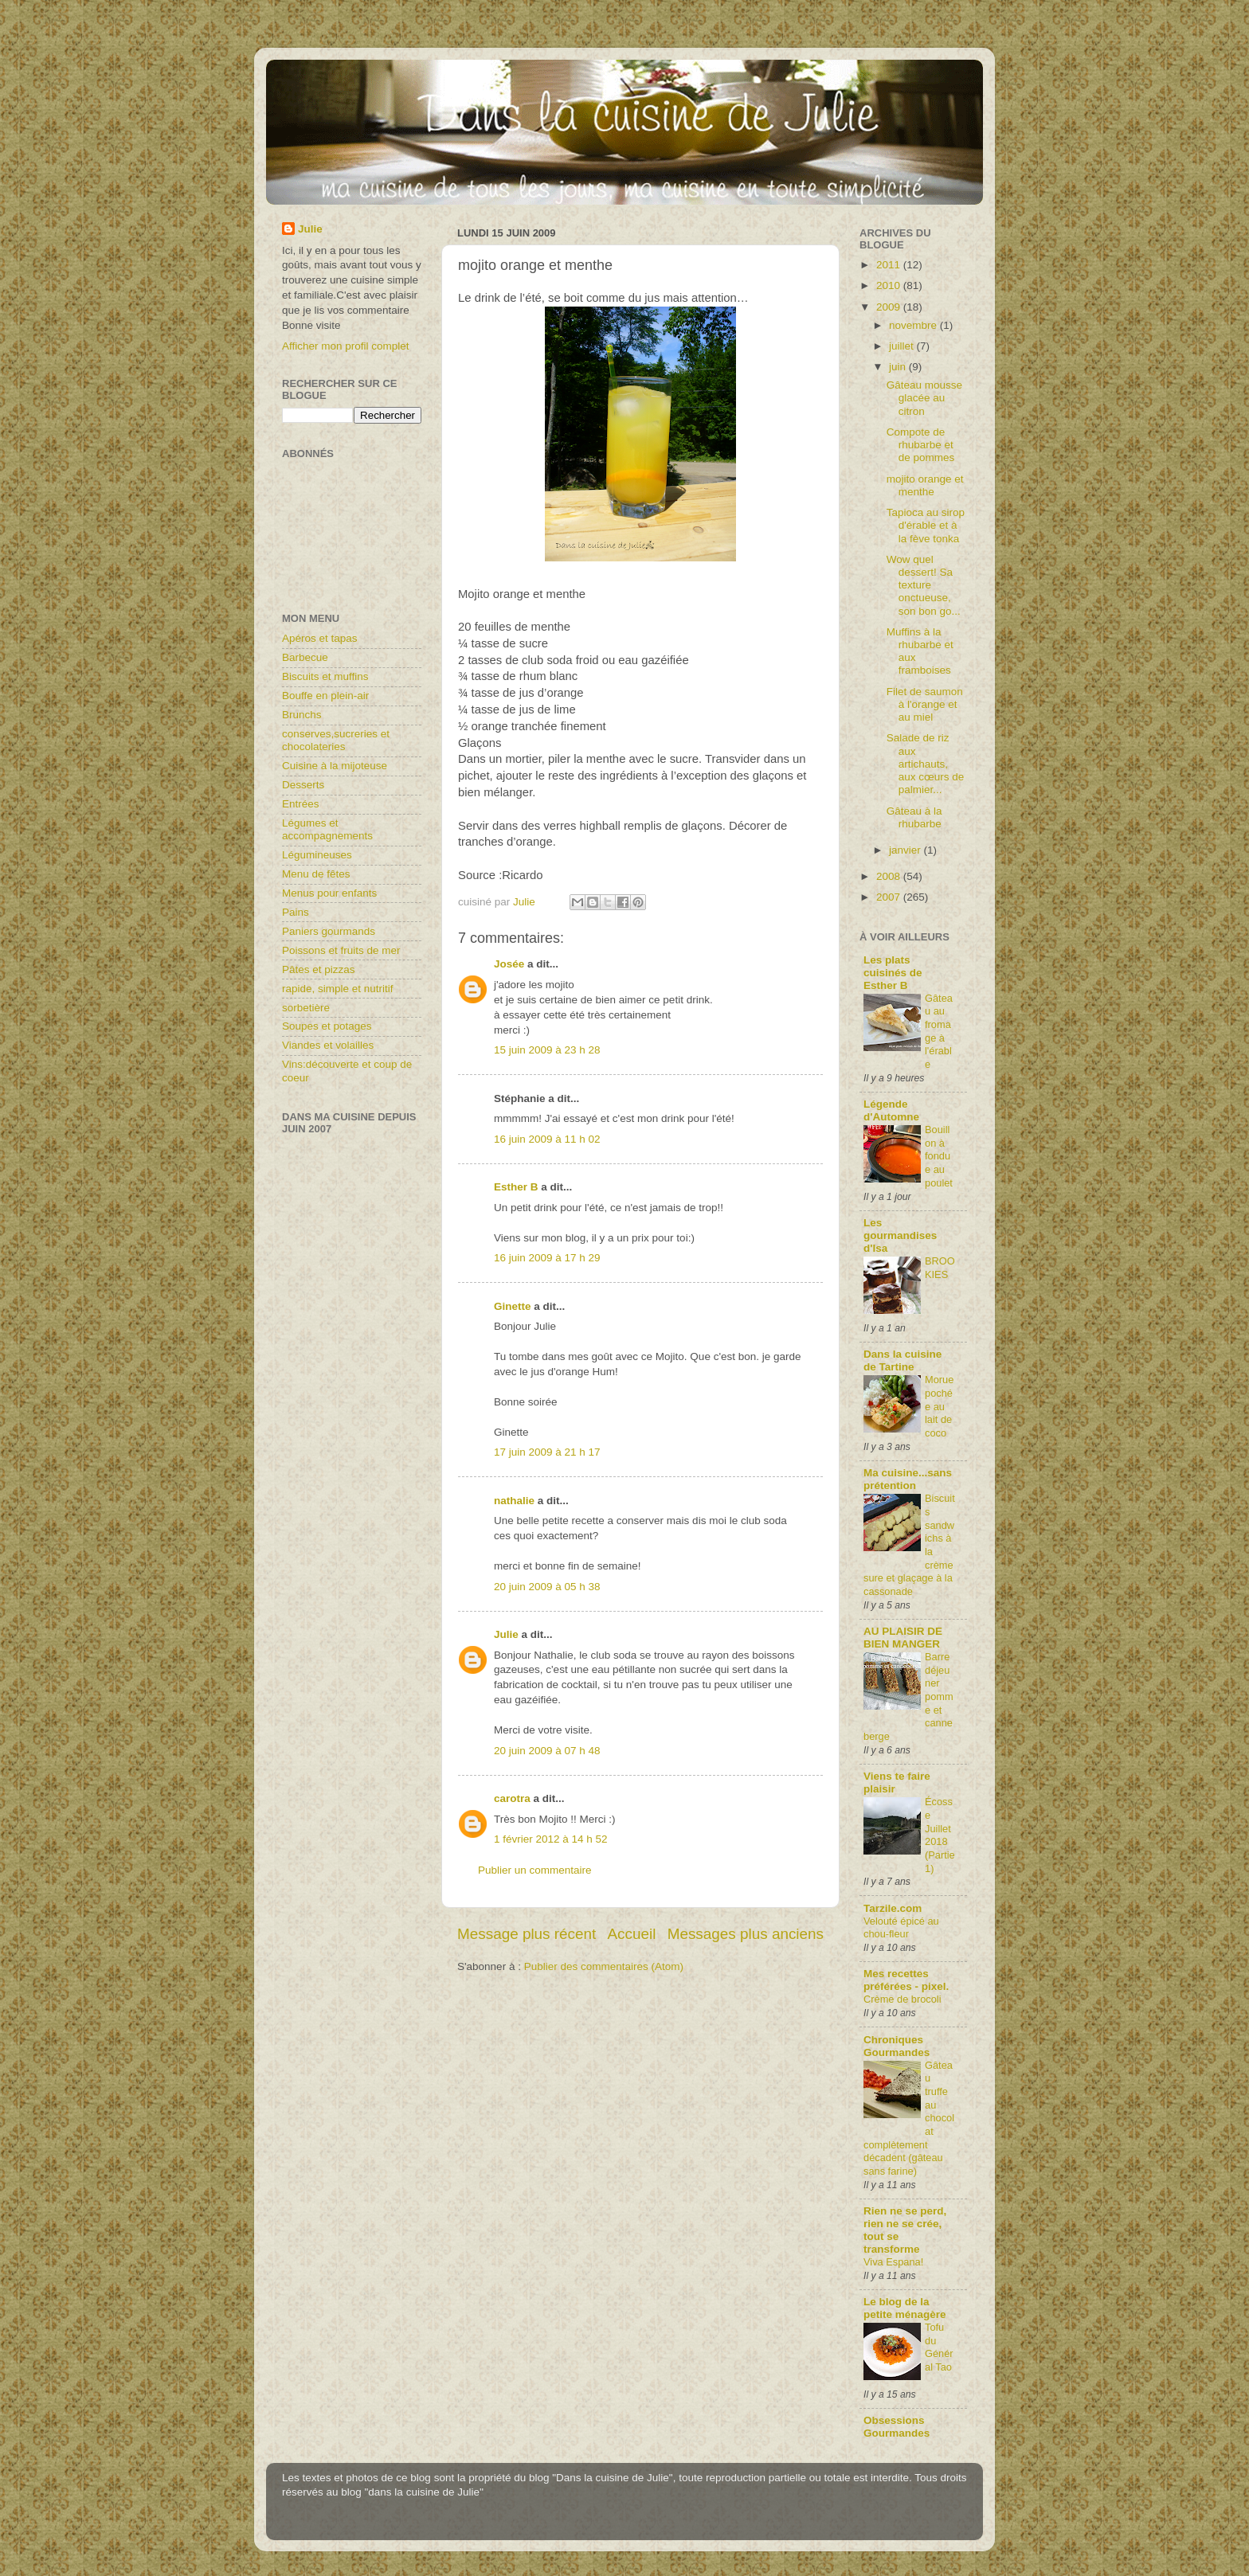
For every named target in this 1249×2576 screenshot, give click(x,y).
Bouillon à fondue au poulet (939, 1156)
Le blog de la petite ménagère (904, 2308)
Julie (506, 1634)
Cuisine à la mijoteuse (334, 766)
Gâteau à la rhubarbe (914, 817)
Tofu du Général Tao (939, 2347)
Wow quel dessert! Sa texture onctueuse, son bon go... (924, 585)
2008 (889, 876)
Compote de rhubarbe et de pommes (921, 444)
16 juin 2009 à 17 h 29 (547, 1258)
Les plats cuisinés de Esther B (892, 972)
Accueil (632, 1933)
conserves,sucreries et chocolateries (336, 740)
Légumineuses (317, 855)
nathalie (514, 1501)
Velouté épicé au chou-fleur (901, 1928)
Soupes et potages (327, 1026)
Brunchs (302, 715)
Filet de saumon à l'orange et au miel (925, 704)
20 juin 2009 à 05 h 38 (547, 1587)
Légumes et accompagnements (327, 829)
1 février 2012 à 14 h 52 (551, 1839)
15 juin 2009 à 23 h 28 (547, 1050)
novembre (914, 325)
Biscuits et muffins (325, 676)
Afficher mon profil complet (345, 346)
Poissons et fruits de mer (341, 950)
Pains (295, 912)
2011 (889, 265)
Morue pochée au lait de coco (939, 1406)
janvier (906, 850)
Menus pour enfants (329, 893)
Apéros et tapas (320, 638)
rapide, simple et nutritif (337, 989)
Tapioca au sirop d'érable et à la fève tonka (926, 525)
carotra (512, 1798)
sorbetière (306, 1008)
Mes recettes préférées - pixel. (906, 1980)
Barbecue (305, 657)
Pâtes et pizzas (318, 969)
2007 (889, 897)
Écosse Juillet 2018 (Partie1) (940, 1835)
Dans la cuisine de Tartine (902, 1360)
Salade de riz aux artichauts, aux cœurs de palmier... (926, 763)
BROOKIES (940, 1267)
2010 (889, 285)
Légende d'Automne (891, 1110)
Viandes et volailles (328, 1045)
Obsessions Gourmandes (896, 2426)
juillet (903, 346)
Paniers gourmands (328, 931)
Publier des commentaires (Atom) (603, 1966)
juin (899, 367)
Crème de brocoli (902, 1999)
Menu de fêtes (316, 874)
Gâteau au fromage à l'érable (939, 1031)
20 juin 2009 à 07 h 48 (547, 1751)
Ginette (512, 1306)
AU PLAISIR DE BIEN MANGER (902, 1637)
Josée (509, 964)
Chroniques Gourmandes (896, 2046)
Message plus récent (526, 1933)
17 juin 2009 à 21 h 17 (547, 1452)
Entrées (300, 804)
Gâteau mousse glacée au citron (924, 397)
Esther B (516, 1187)
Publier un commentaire (535, 1870)
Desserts (303, 785)
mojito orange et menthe (925, 485)
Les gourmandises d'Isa (900, 1235)
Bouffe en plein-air (325, 696)
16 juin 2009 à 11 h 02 (547, 1139)
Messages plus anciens (746, 1933)
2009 (889, 307)
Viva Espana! (893, 2262)
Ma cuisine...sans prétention (907, 1479)
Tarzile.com (892, 1908)
